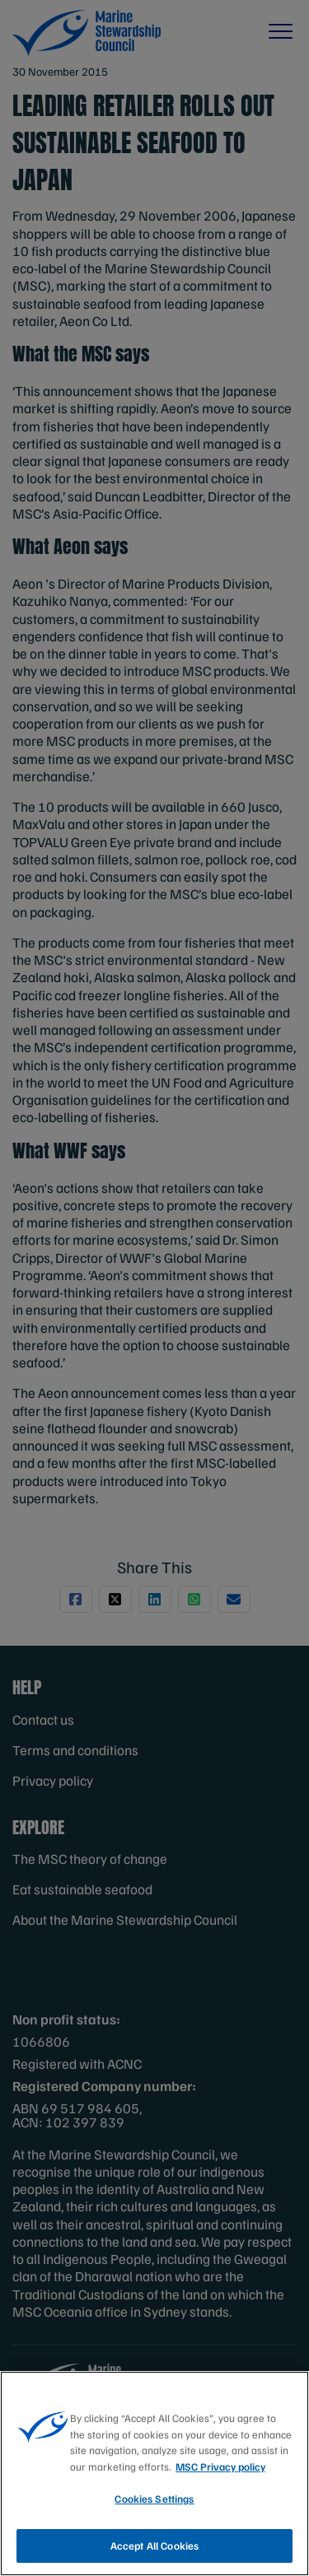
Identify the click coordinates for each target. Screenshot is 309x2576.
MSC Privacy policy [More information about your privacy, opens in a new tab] (220, 2482)
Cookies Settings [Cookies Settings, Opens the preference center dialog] (154, 2515)
